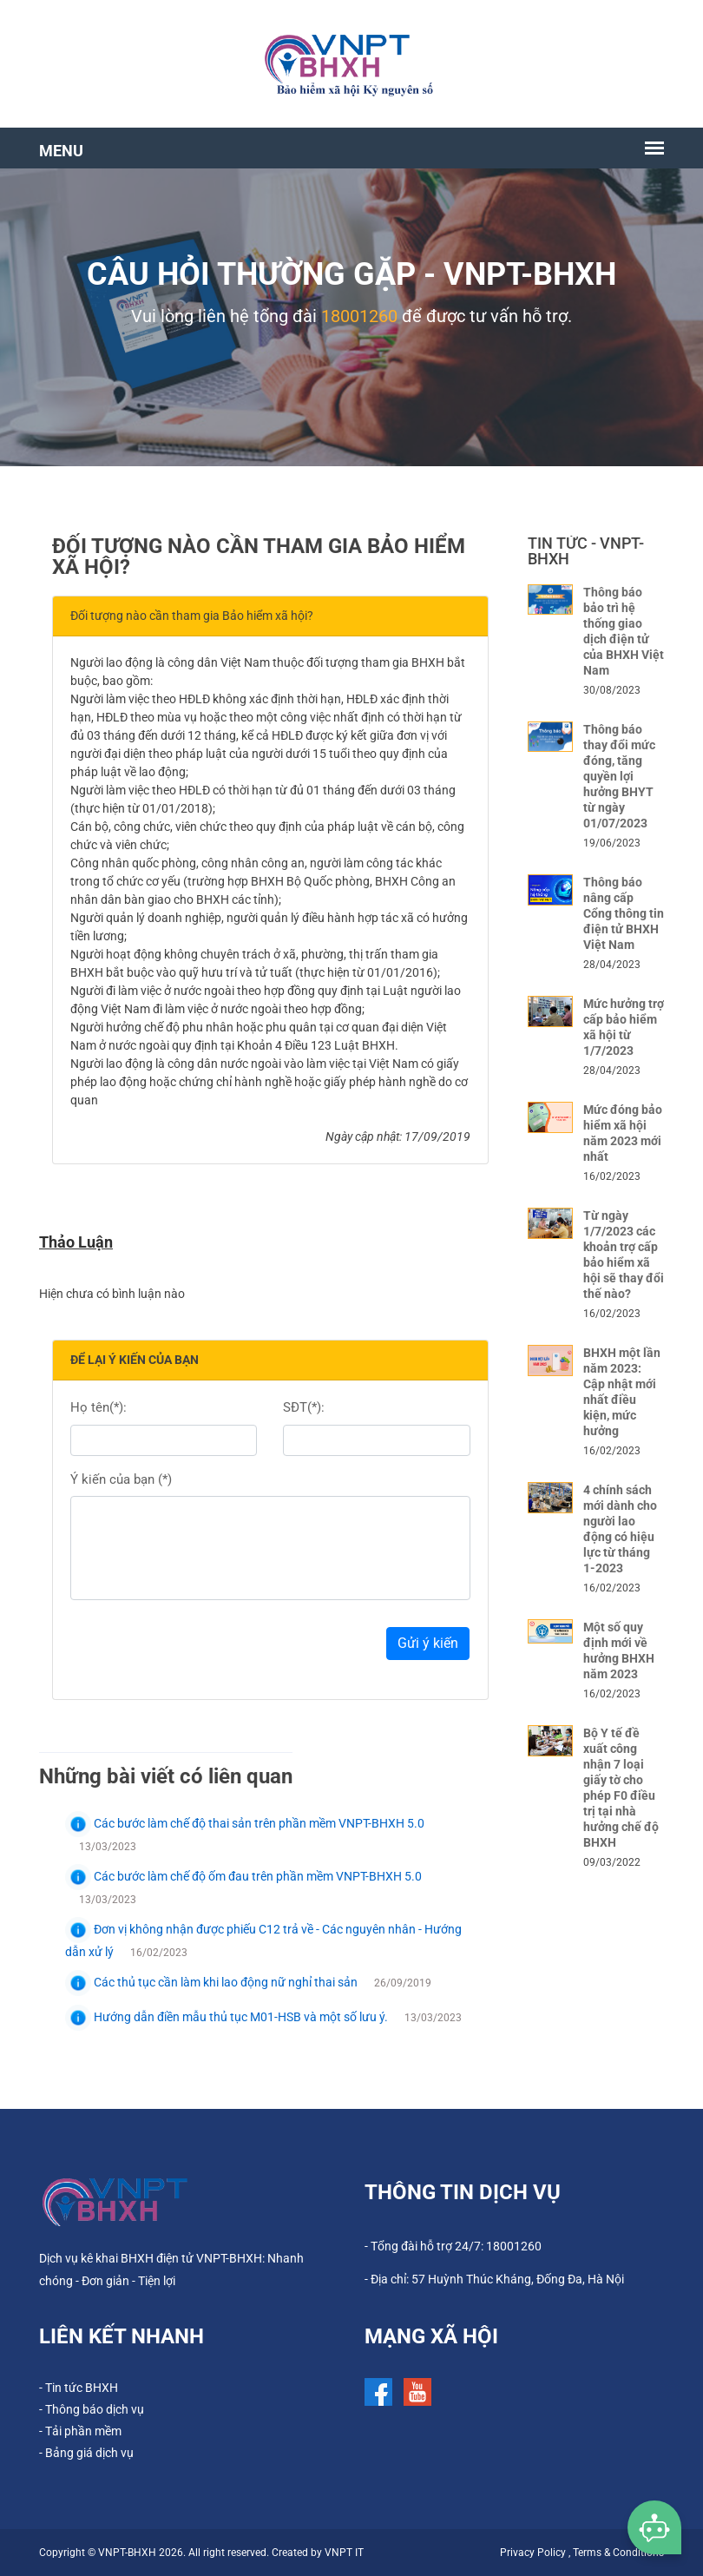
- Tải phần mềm (80, 2431)
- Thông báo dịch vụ (91, 2409)
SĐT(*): (304, 1407)
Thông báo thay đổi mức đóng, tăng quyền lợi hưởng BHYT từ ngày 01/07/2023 (619, 776)
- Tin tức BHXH (78, 2388)
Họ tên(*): (98, 1407)
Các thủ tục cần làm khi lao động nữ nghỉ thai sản (212, 1982)
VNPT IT (344, 2552)
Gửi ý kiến (427, 1643)
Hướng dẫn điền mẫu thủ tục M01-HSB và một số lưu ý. (228, 2017)
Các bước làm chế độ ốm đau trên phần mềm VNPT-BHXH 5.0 (243, 1876)
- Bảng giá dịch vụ (86, 2453)
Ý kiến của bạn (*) (121, 1479)
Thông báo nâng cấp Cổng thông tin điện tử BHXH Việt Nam (623, 913)
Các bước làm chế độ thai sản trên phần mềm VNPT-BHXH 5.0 (244, 1823)
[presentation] (202, 1648)
